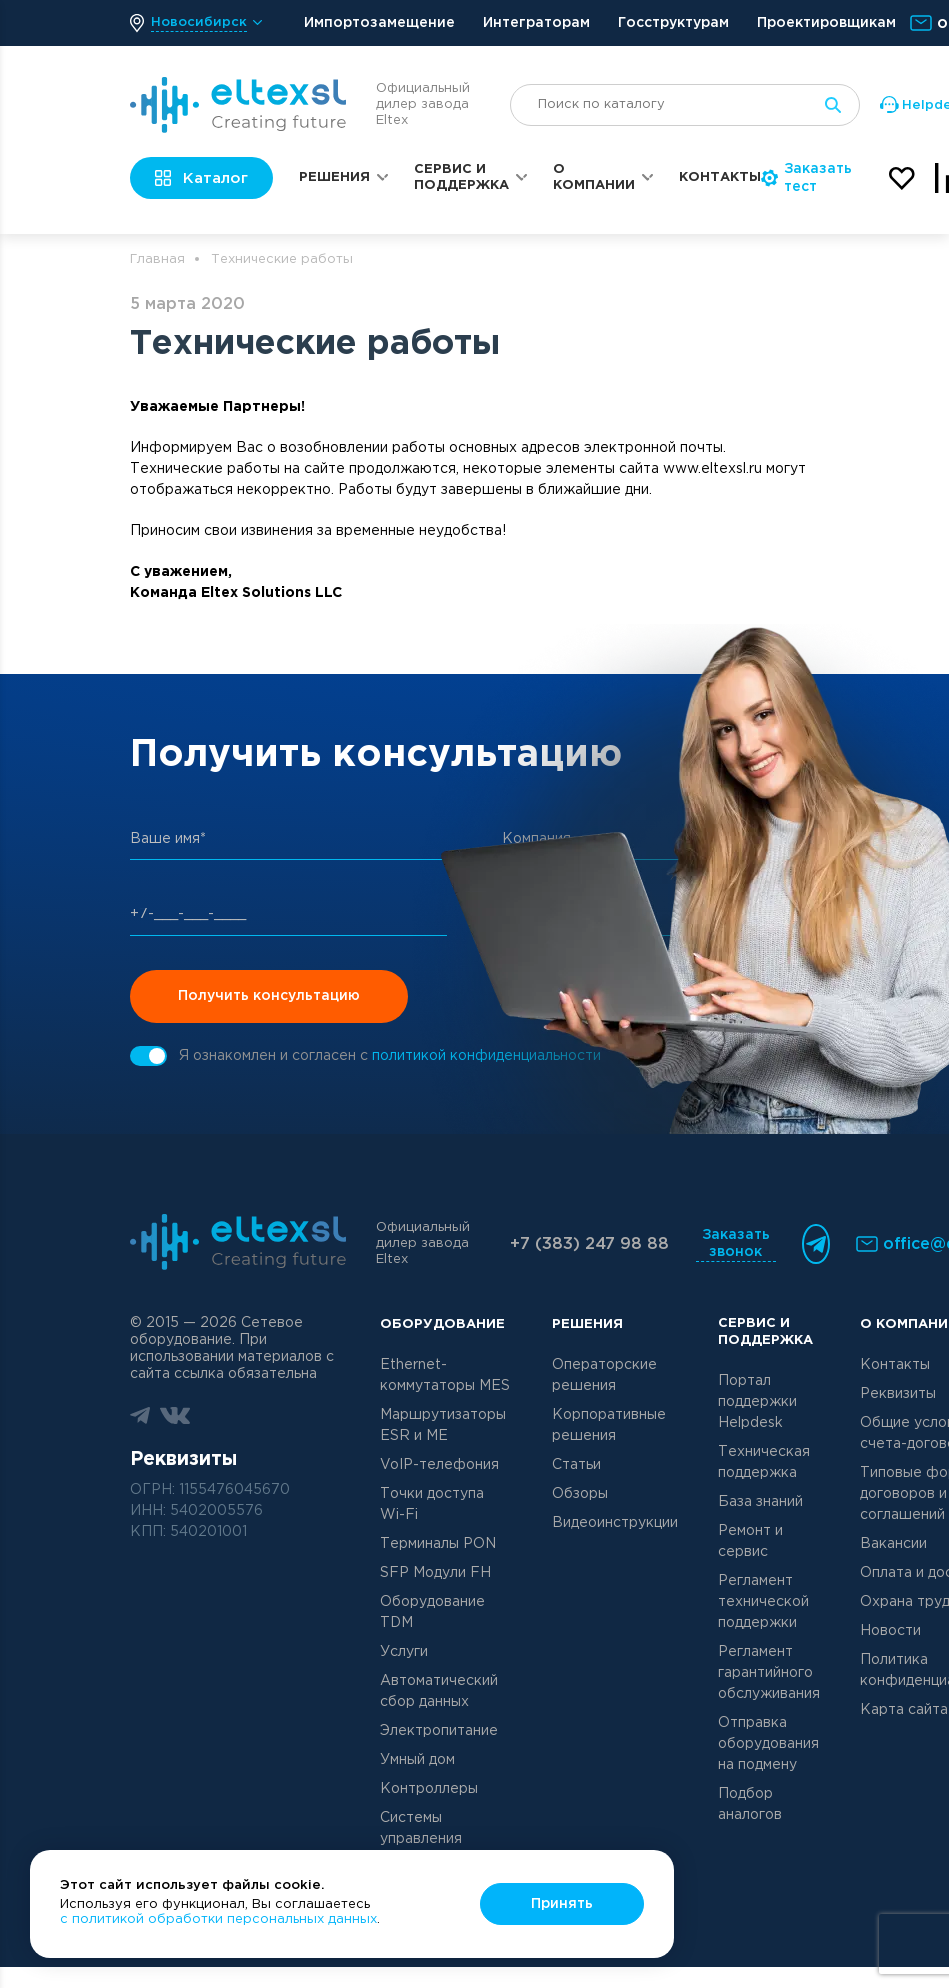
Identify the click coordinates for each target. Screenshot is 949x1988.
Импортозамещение (379, 23)
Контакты (720, 177)
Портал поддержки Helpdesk (757, 1402)
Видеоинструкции (615, 1523)
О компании (594, 177)
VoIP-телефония (439, 1465)
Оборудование (442, 1324)
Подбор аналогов (750, 1804)
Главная (157, 259)
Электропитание (439, 1731)
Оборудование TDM (432, 1612)
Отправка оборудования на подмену (768, 1744)
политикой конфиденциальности (486, 1056)
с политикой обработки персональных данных (218, 1919)
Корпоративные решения (609, 1425)
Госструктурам (673, 23)
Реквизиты (898, 1394)
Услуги (404, 1652)
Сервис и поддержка (461, 177)
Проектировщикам (826, 23)
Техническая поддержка (764, 1462)
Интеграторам (536, 23)
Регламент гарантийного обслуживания (769, 1673)
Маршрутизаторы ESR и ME (443, 1425)
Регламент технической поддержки (763, 1602)
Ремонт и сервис (750, 1541)
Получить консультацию (269, 996)
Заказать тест (806, 178)
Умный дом (417, 1760)
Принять (562, 1904)
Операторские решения (604, 1375)
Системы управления (421, 1828)
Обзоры (580, 1494)
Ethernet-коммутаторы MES (445, 1375)
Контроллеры (429, 1789)
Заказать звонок (736, 1243)
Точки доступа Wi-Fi (432, 1504)
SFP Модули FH (435, 1573)
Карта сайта (904, 1710)
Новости (890, 1631)
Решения (334, 177)
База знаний (760, 1502)
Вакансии (893, 1544)
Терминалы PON (438, 1544)
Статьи (576, 1465)
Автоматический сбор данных (439, 1691)
